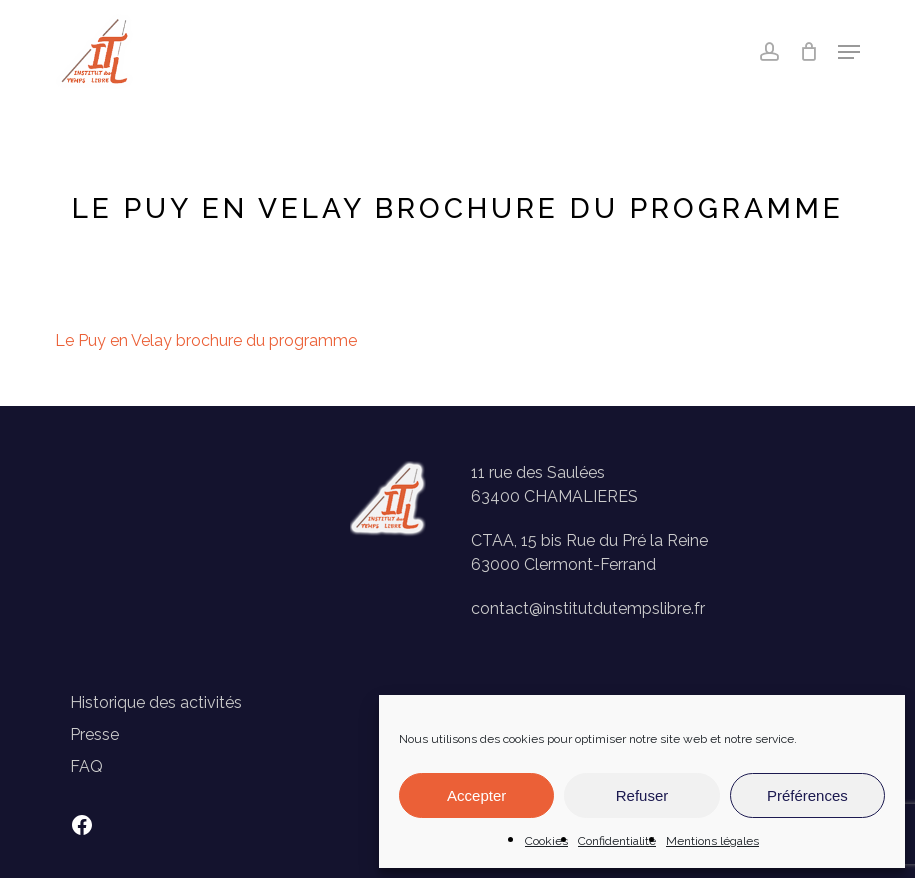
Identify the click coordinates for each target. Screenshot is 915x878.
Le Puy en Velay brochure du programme (206, 340)
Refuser (642, 795)
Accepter (476, 795)
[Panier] (808, 52)
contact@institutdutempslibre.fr (588, 608)
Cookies (546, 841)
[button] (849, 52)
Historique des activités (156, 702)
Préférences (807, 795)
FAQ (86, 766)
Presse (94, 734)
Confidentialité (617, 841)
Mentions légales (712, 841)
